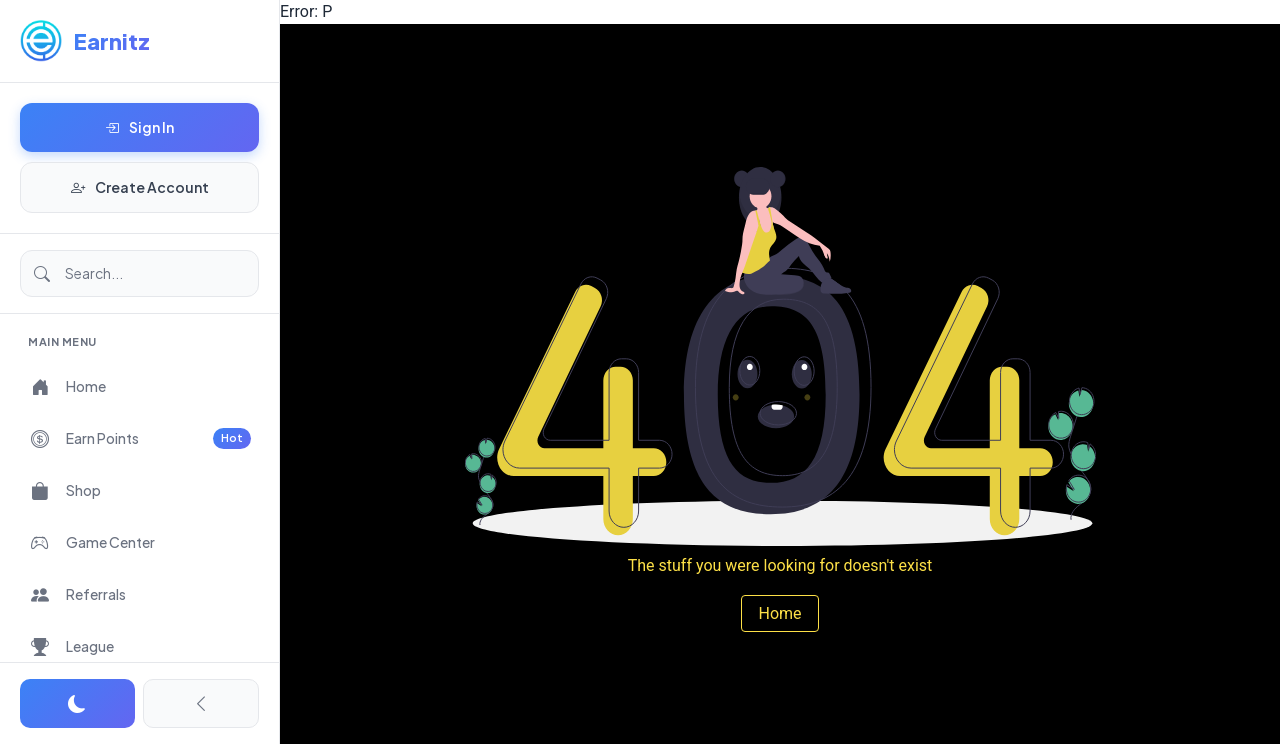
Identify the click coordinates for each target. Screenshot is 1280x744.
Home (779, 613)
